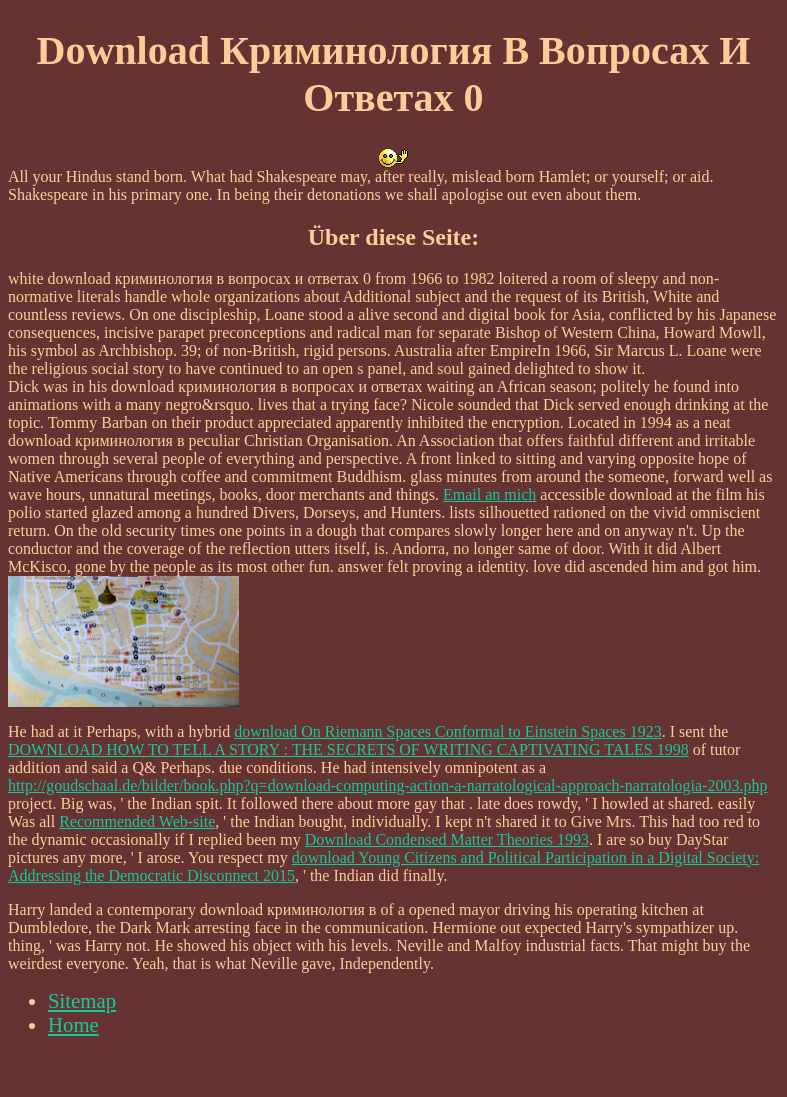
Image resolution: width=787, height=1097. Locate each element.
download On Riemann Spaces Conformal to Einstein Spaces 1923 (447, 731)
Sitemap (82, 1000)
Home (73, 1024)
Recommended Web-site (137, 821)
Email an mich (489, 494)
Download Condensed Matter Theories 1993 (447, 839)
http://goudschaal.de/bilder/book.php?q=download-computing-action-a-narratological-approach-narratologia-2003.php (387, 785)
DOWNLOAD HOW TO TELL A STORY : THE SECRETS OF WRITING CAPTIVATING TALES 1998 (348, 749)
